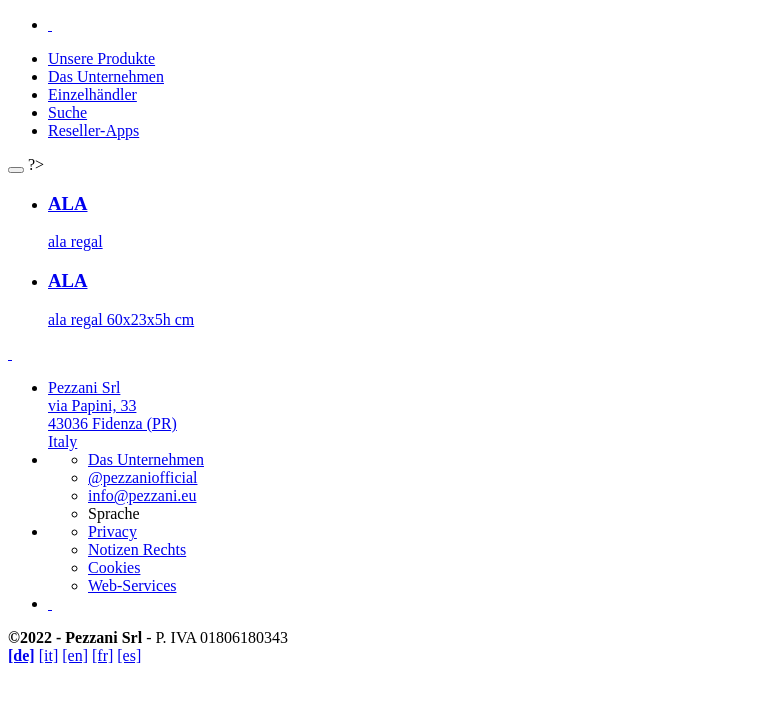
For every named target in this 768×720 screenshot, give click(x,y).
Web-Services (132, 585)
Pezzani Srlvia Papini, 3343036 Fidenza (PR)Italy (112, 414)
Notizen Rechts (137, 549)
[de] (21, 655)
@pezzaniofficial (143, 477)
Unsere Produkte (101, 58)
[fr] (102, 655)
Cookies (114, 567)
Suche (67, 112)
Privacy (112, 531)
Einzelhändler (92, 94)
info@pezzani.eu (142, 495)
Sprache (114, 513)
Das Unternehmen (106, 76)
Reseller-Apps (93, 130)
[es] (129, 655)
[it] (49, 655)
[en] (75, 655)
